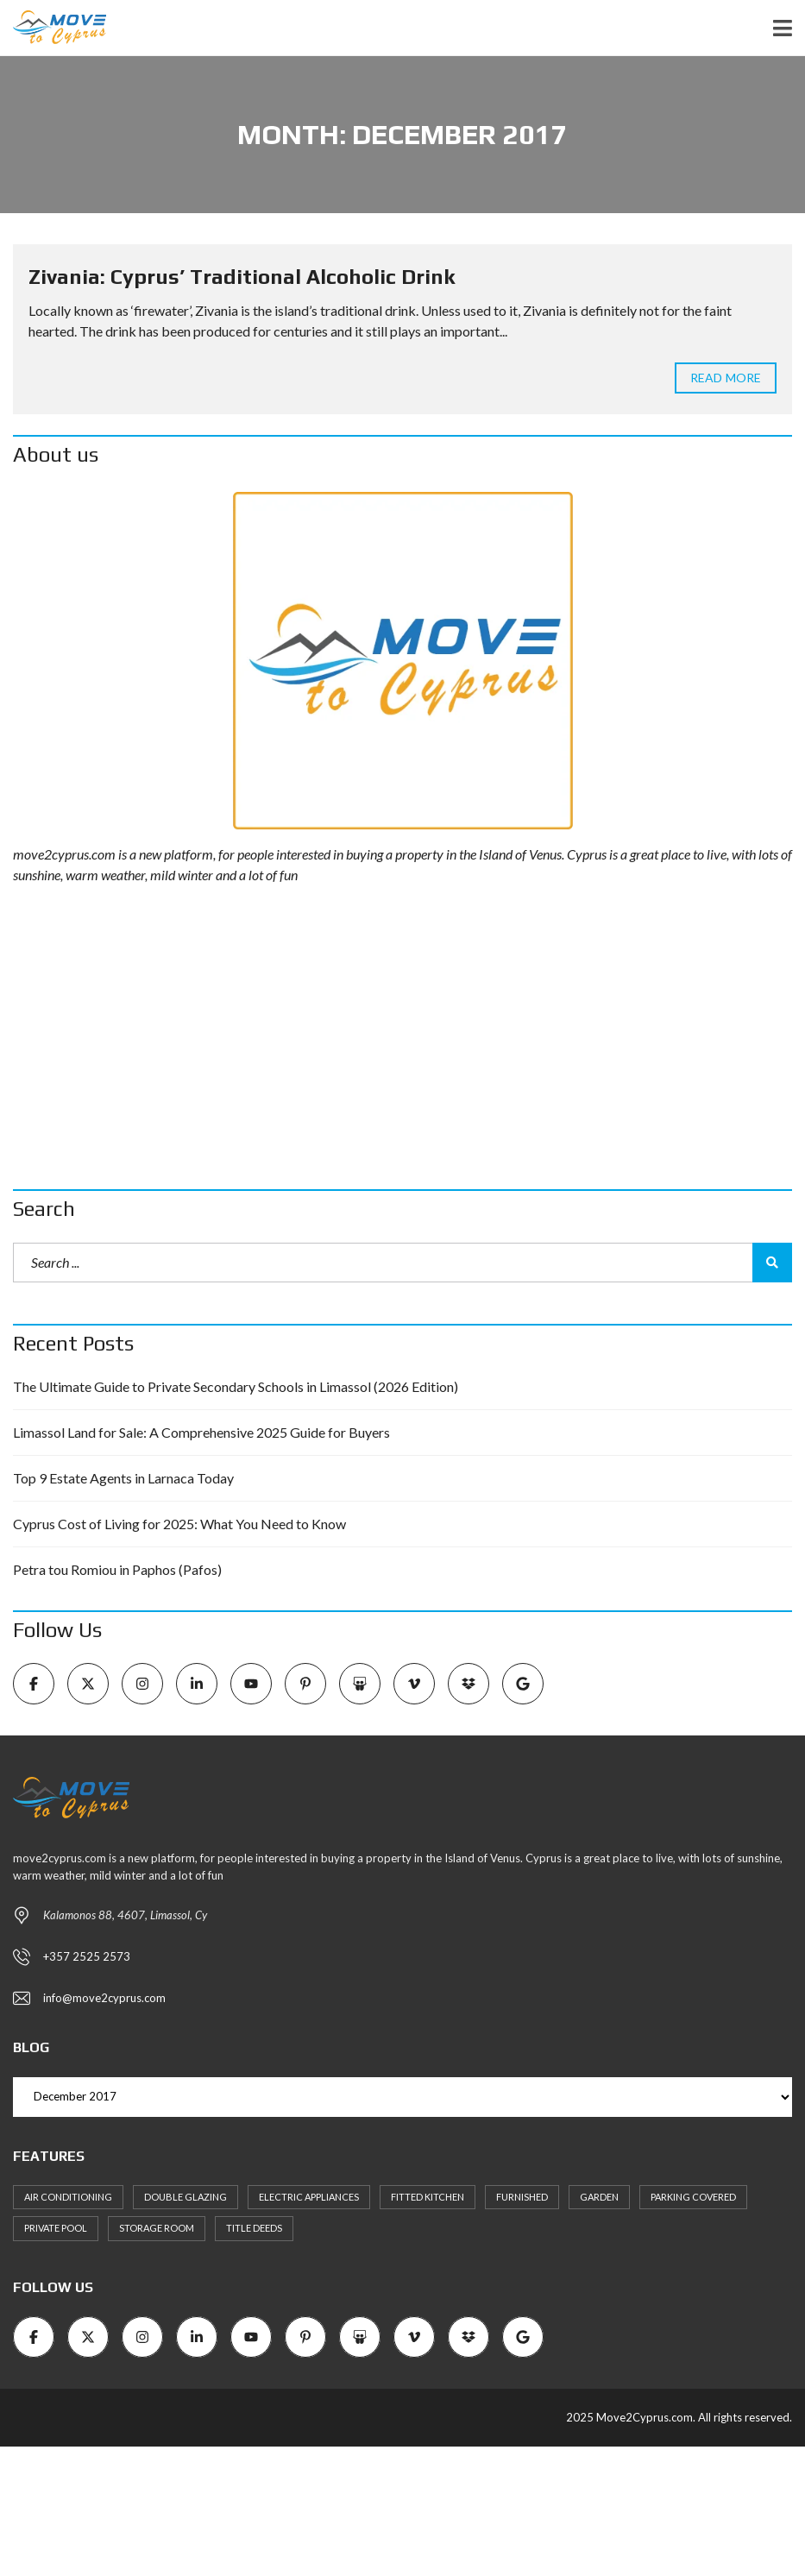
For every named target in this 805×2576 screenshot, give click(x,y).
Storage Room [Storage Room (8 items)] (156, 2227)
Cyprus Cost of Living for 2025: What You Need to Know (179, 1523)
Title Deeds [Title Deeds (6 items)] (254, 2227)
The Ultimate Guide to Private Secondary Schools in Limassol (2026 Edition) (235, 1386)
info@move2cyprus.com (104, 1998)
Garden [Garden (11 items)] (599, 2196)
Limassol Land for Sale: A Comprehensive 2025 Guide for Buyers (201, 1432)
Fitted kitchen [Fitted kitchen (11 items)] (427, 2196)
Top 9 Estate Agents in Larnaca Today (123, 1478)
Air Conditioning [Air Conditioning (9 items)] (68, 2196)
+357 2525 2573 (86, 1956)
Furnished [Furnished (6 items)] (522, 2196)
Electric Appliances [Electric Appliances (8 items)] (309, 2196)
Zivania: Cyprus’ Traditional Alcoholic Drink (241, 276)
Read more (725, 377)
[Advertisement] (402, 1037)
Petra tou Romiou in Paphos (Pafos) (117, 1569)
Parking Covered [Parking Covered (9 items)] (693, 2196)
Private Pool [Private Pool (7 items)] (55, 2227)
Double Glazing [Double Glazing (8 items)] (185, 2196)
